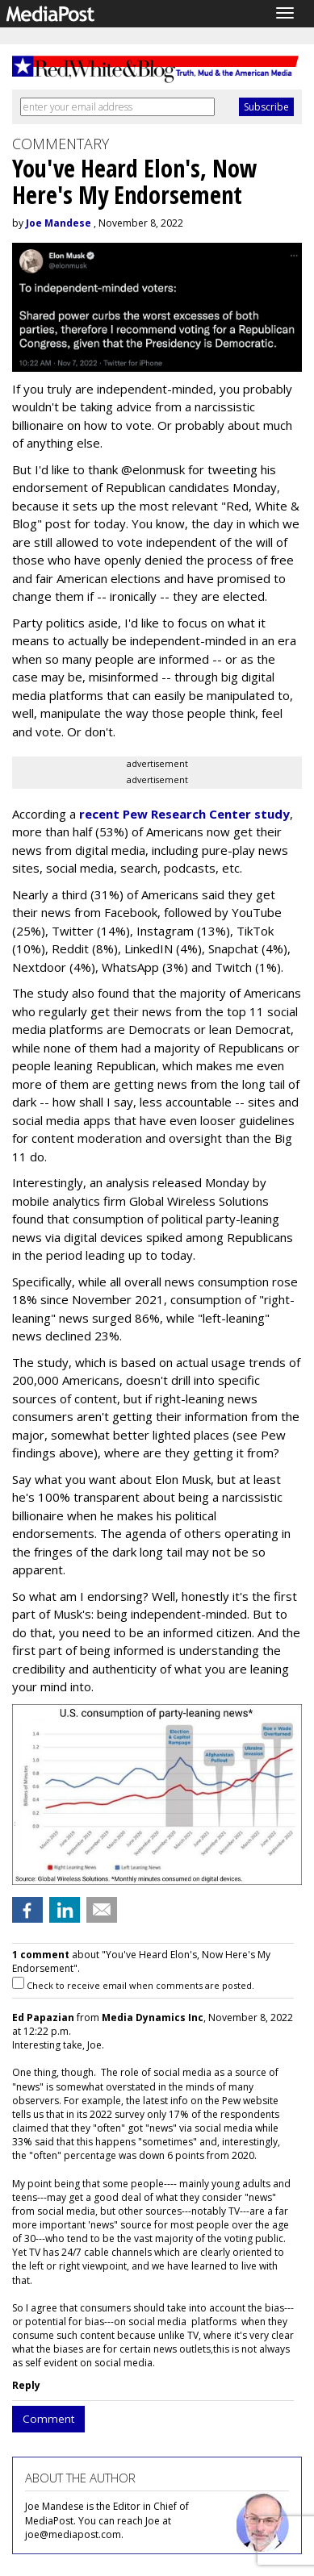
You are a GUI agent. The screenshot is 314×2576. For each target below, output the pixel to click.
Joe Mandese (58, 223)
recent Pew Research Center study (184, 814)
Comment (48, 2418)
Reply (26, 2385)
